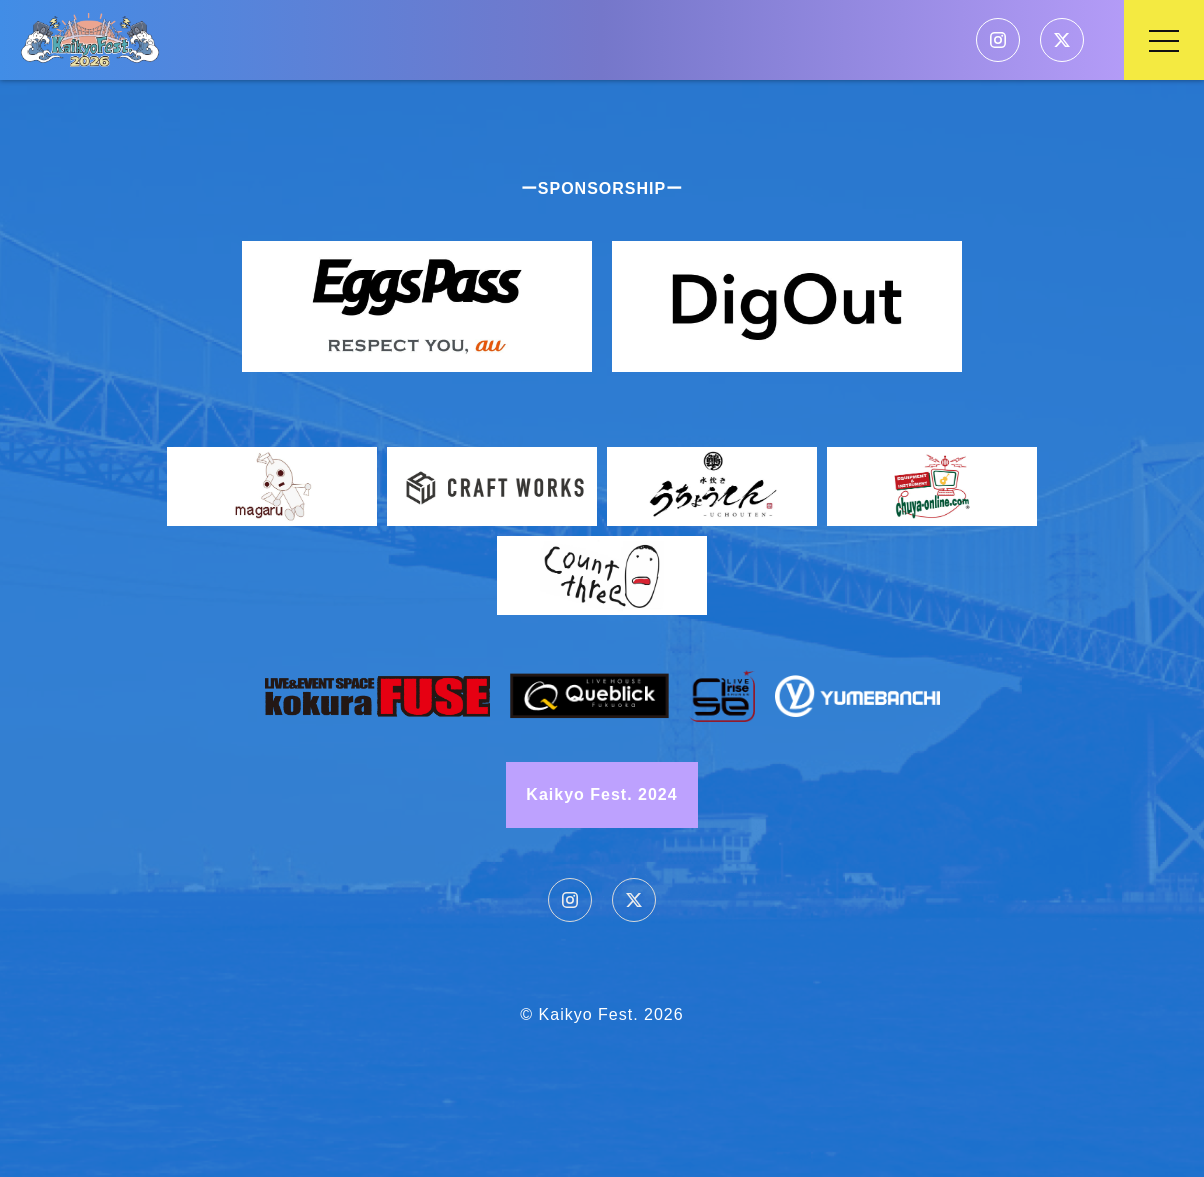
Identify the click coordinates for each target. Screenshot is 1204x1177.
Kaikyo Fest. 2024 (601, 794)
